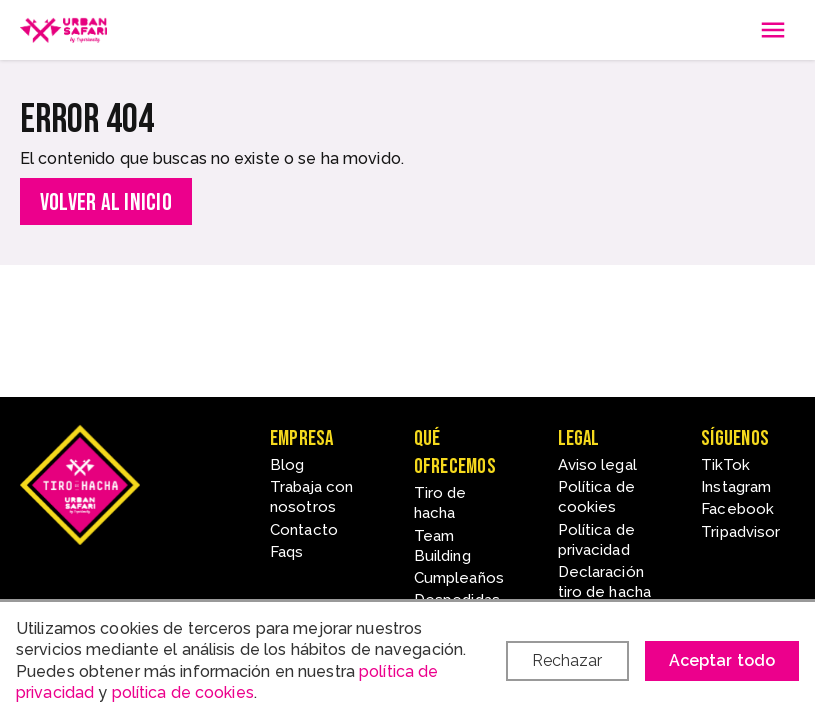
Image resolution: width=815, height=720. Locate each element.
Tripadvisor (740, 532)
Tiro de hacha (440, 503)
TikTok (725, 465)
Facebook (737, 509)
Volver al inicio (106, 202)
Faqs (286, 552)
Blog (287, 465)
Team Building (442, 546)
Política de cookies (596, 497)
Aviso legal (597, 465)
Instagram (736, 487)
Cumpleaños (459, 578)
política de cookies (183, 692)
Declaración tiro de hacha (605, 582)
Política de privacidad (596, 540)
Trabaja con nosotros (311, 497)
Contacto (304, 530)
